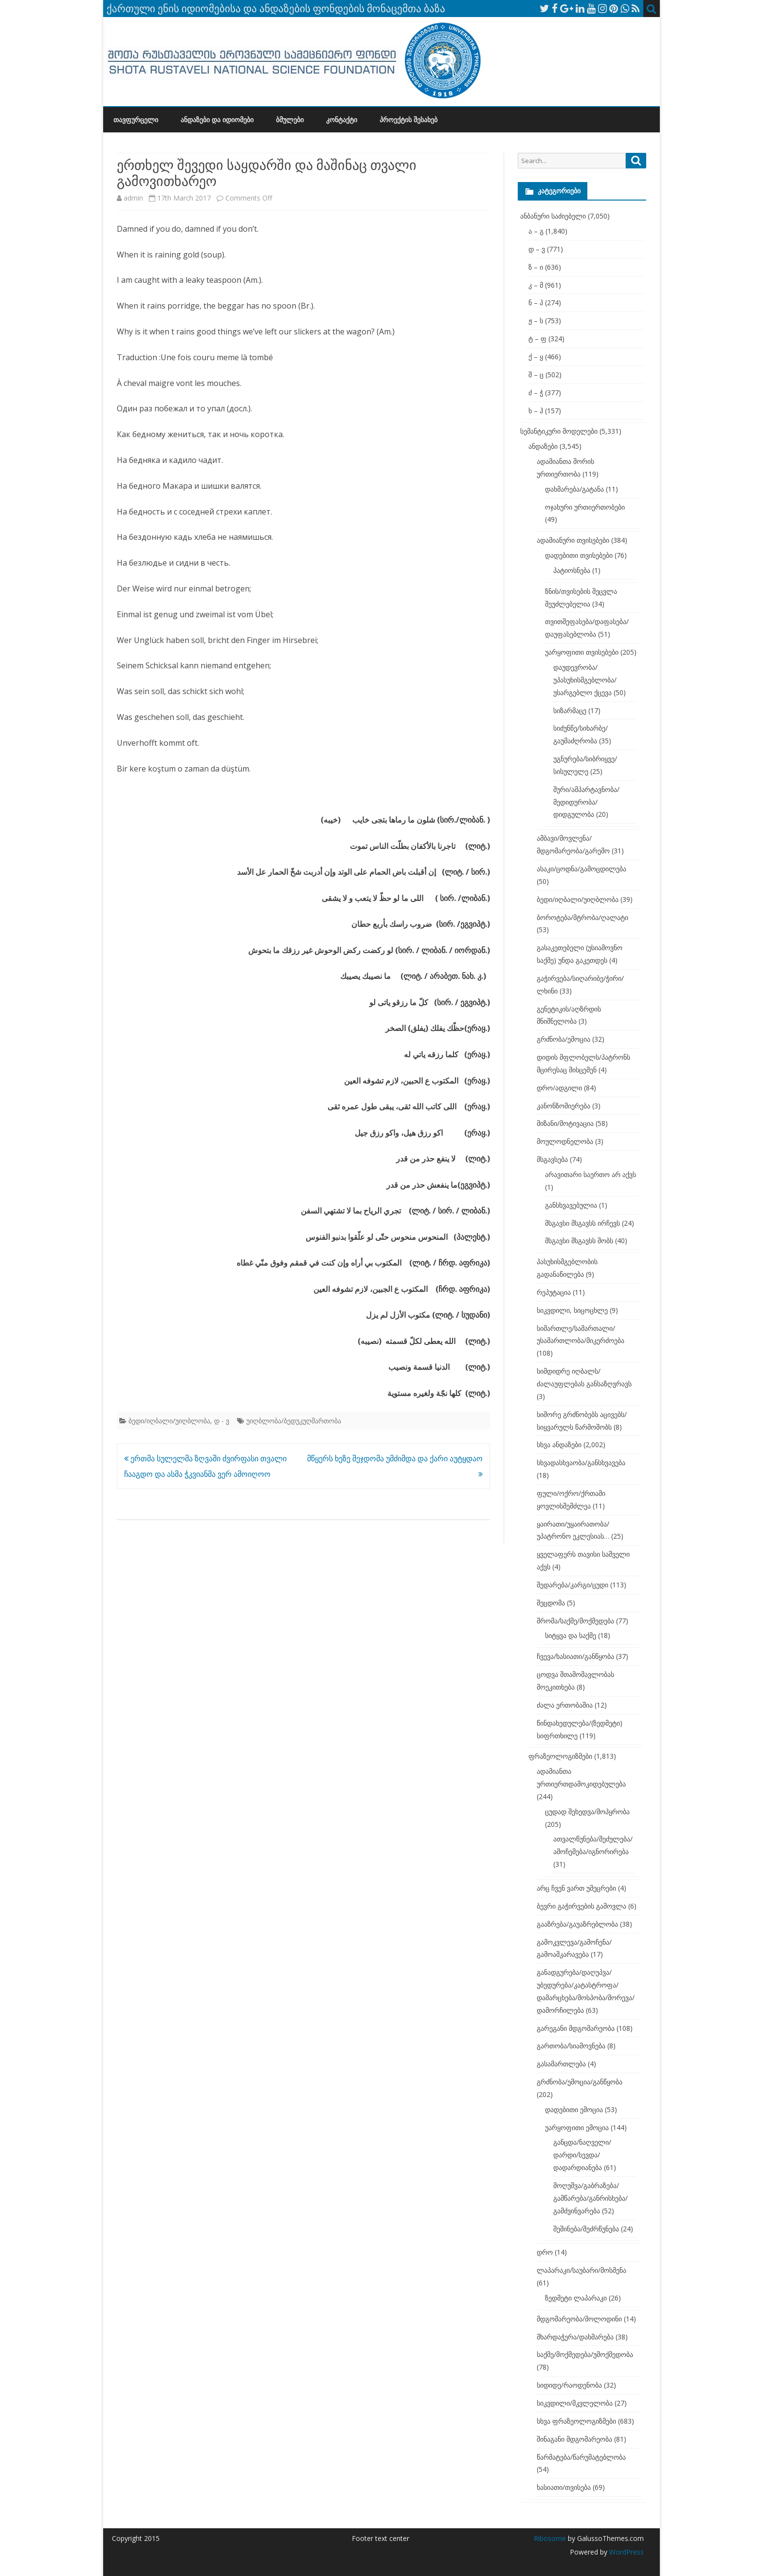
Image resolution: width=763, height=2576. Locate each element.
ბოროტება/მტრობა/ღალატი (582, 917)
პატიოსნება (571, 570)
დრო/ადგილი (559, 1087)
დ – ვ (536, 249)
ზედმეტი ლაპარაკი (576, 2297)
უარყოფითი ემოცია (577, 2127)
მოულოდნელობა (565, 1141)
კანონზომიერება (563, 1105)
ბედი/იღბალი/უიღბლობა (169, 1420)
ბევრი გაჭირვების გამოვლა (581, 1906)
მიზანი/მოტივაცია (565, 1123)
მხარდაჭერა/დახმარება (575, 2336)
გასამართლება (561, 2063)
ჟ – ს (535, 320)
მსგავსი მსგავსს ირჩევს (582, 1223)
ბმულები (290, 119)
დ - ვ (221, 1420)
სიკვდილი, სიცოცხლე (572, 1310)
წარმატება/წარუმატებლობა (581, 2457)
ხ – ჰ (535, 410)
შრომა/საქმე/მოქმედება (575, 1620)
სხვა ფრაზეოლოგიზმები (576, 2421)
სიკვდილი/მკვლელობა (575, 2403)
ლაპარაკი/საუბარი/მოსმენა (581, 2270)
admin (133, 197)
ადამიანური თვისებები (573, 540)
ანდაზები (543, 446)
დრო (545, 2252)
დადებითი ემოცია (574, 2109)
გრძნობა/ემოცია (563, 1039)
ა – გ (536, 231)
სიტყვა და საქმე (570, 1635)
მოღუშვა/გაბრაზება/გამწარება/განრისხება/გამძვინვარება (590, 2198)
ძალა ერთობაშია (565, 1705)
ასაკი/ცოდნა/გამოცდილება (581, 868)
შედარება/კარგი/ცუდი (572, 1584)
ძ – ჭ (535, 392)
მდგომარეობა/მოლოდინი (579, 2318)
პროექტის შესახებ (408, 119)
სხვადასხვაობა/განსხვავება (581, 1462)
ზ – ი (535, 267)
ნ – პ (535, 302)
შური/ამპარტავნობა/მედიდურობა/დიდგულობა (586, 802)
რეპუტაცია (554, 1292)
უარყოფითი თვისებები (581, 652)
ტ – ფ (537, 338)
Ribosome (550, 2538)
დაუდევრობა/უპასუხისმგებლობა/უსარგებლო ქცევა (585, 679)
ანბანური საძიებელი (553, 216)
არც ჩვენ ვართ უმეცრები (576, 1888)
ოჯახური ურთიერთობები (585, 507)
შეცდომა (551, 1602)
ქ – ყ (535, 356)
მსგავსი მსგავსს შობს (579, 1240)
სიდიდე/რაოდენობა (569, 2385)
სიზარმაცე (569, 710)
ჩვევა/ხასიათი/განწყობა (575, 1656)
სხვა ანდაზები (559, 1444)
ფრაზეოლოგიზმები (560, 1756)
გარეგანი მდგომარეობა (576, 2028)
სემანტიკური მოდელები (559, 431)
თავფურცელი (135, 119)
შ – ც (536, 374)
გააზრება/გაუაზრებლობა (577, 1924)
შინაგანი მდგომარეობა (574, 2439)
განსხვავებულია (571, 1205)
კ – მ (535, 285)
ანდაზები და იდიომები (217, 119)
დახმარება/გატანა (574, 489)
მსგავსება (552, 1159)
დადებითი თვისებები (579, 555)
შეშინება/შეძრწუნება (586, 2228)
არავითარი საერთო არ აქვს (590, 1174)
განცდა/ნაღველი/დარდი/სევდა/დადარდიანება (582, 2154)
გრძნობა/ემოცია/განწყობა (579, 2081)
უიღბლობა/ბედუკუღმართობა (293, 1420)
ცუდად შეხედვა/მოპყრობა (587, 1811)
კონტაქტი (341, 119)
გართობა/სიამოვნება (571, 2045)
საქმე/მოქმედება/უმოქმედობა (585, 2354)
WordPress (625, 2552)
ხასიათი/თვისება (564, 2487)
